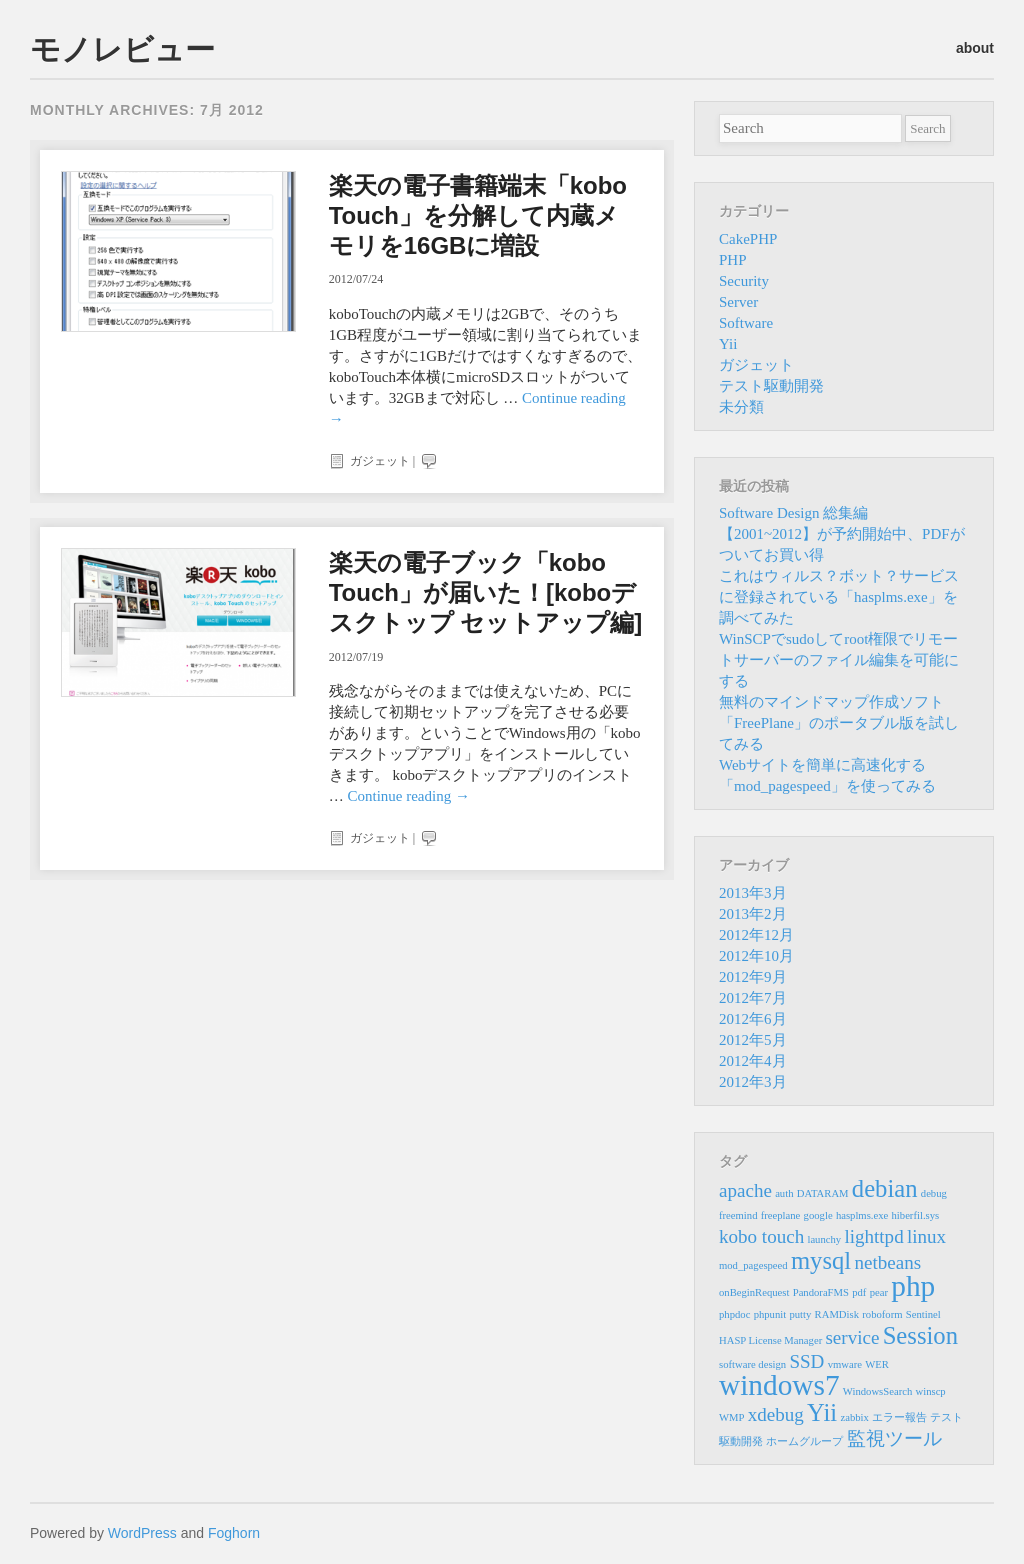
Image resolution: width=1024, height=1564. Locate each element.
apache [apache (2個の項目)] (745, 1190)
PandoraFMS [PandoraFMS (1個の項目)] (821, 1292)
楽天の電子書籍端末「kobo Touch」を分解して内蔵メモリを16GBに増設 (478, 215)
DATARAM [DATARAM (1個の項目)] (823, 1193)
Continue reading (408, 796)
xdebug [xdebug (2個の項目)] (776, 1414)
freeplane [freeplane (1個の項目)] (781, 1215)
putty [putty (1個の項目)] (800, 1314)
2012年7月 (753, 998)
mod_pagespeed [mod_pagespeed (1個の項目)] (753, 1265)
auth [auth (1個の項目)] (784, 1193)
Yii (728, 344)
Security (744, 281)
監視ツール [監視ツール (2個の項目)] (894, 1438)
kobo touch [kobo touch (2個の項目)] (761, 1236)
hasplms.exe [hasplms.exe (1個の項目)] (862, 1215)
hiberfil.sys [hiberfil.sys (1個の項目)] (916, 1215)
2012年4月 (753, 1061)
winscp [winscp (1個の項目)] (931, 1391)
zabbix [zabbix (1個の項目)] (854, 1417)
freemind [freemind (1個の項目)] (738, 1215)
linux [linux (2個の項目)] (926, 1236)
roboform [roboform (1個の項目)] (882, 1314)
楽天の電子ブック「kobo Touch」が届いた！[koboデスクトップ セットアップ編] (486, 592)
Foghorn (234, 1533)
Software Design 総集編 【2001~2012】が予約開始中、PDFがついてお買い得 (842, 534)
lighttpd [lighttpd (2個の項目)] (873, 1236)
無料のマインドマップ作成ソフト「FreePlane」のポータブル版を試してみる (839, 723)
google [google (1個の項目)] (818, 1215)
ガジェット (380, 461)
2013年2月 (753, 914)
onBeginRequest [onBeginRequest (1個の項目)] (754, 1292)
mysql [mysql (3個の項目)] (821, 1260)
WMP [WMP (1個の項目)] (731, 1417)
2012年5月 (753, 1040)
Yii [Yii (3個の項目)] (822, 1412)
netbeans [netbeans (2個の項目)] (887, 1262)
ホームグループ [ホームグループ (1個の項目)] (804, 1441)
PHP (733, 260)
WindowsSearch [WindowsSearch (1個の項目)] (877, 1391)
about (975, 48)
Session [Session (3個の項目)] (920, 1335)
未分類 (741, 407)
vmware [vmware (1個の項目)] (845, 1364)
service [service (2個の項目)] (852, 1337)
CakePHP (748, 239)
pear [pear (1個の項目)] (879, 1292)
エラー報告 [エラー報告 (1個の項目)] (899, 1417)
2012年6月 (753, 1019)
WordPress (142, 1533)
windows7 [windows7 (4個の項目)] (779, 1385)
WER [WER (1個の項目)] (877, 1364)
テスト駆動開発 (771, 386)
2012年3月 (753, 1082)
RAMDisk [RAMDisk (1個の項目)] (837, 1314)
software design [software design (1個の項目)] (752, 1364)
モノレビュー (122, 49)
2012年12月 (756, 935)
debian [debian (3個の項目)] (885, 1188)
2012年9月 (753, 977)
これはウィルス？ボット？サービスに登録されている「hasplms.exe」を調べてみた (839, 597)
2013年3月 (753, 893)
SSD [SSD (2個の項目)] (806, 1361)
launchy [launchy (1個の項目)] (824, 1239)
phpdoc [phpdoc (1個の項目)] (734, 1314)
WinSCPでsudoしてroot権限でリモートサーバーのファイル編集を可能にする (839, 660)
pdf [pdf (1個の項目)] (859, 1292)
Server (738, 302)
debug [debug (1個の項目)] (934, 1193)
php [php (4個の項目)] (913, 1286)
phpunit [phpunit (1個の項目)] (770, 1314)
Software (746, 323)
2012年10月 (756, 956)
